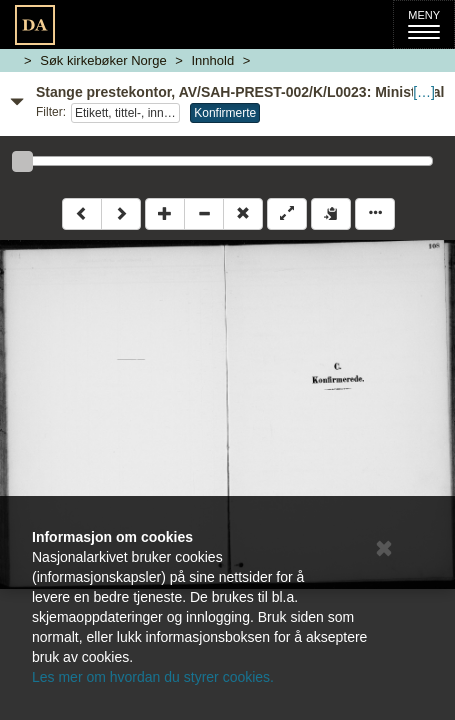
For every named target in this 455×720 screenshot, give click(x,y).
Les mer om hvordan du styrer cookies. (153, 677)
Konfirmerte (225, 113)
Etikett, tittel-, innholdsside (127, 113)
